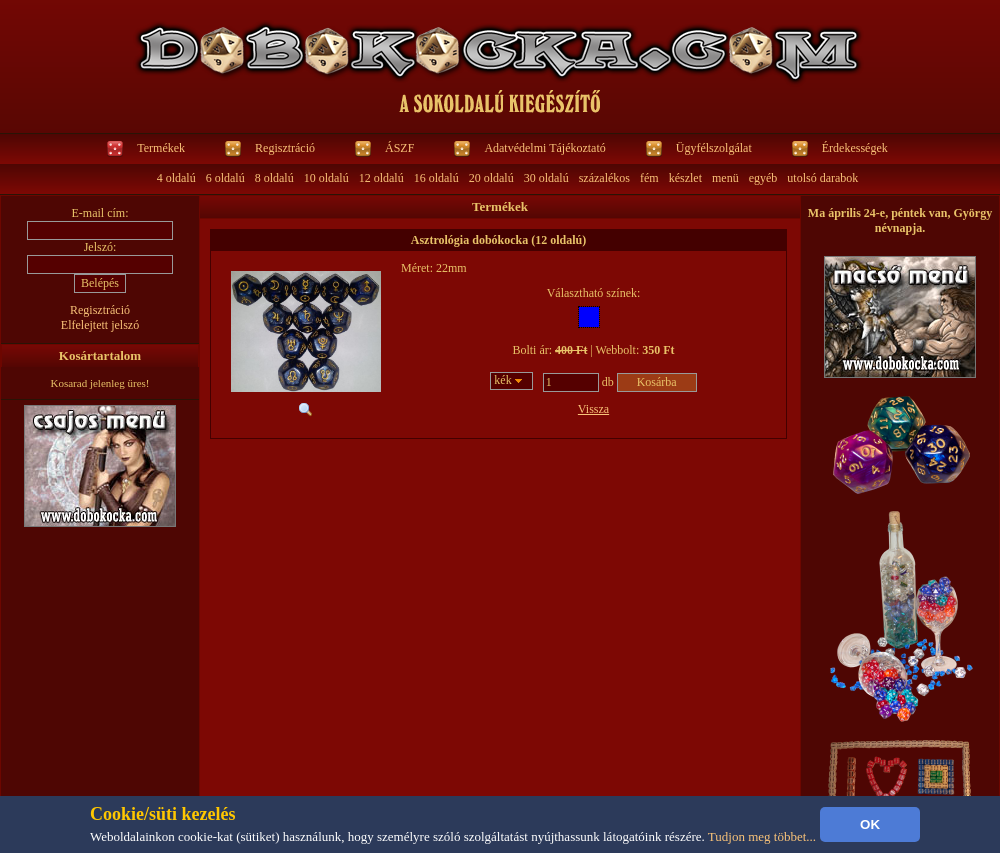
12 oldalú (381, 178)
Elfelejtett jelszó (100, 325)
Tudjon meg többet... (762, 836)
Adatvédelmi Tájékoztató (544, 148)
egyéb (763, 178)
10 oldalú (326, 178)
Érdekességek (855, 148)
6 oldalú (225, 178)
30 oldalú (546, 178)
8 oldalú (274, 178)
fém (649, 178)
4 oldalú (176, 178)
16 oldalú (436, 178)
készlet (685, 178)
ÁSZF (399, 148)
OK (870, 824)
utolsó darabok (822, 178)
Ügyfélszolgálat (714, 148)
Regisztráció (285, 148)
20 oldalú (491, 178)
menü (725, 178)
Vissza (593, 409)
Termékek (161, 148)
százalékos (604, 178)
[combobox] (511, 381)
